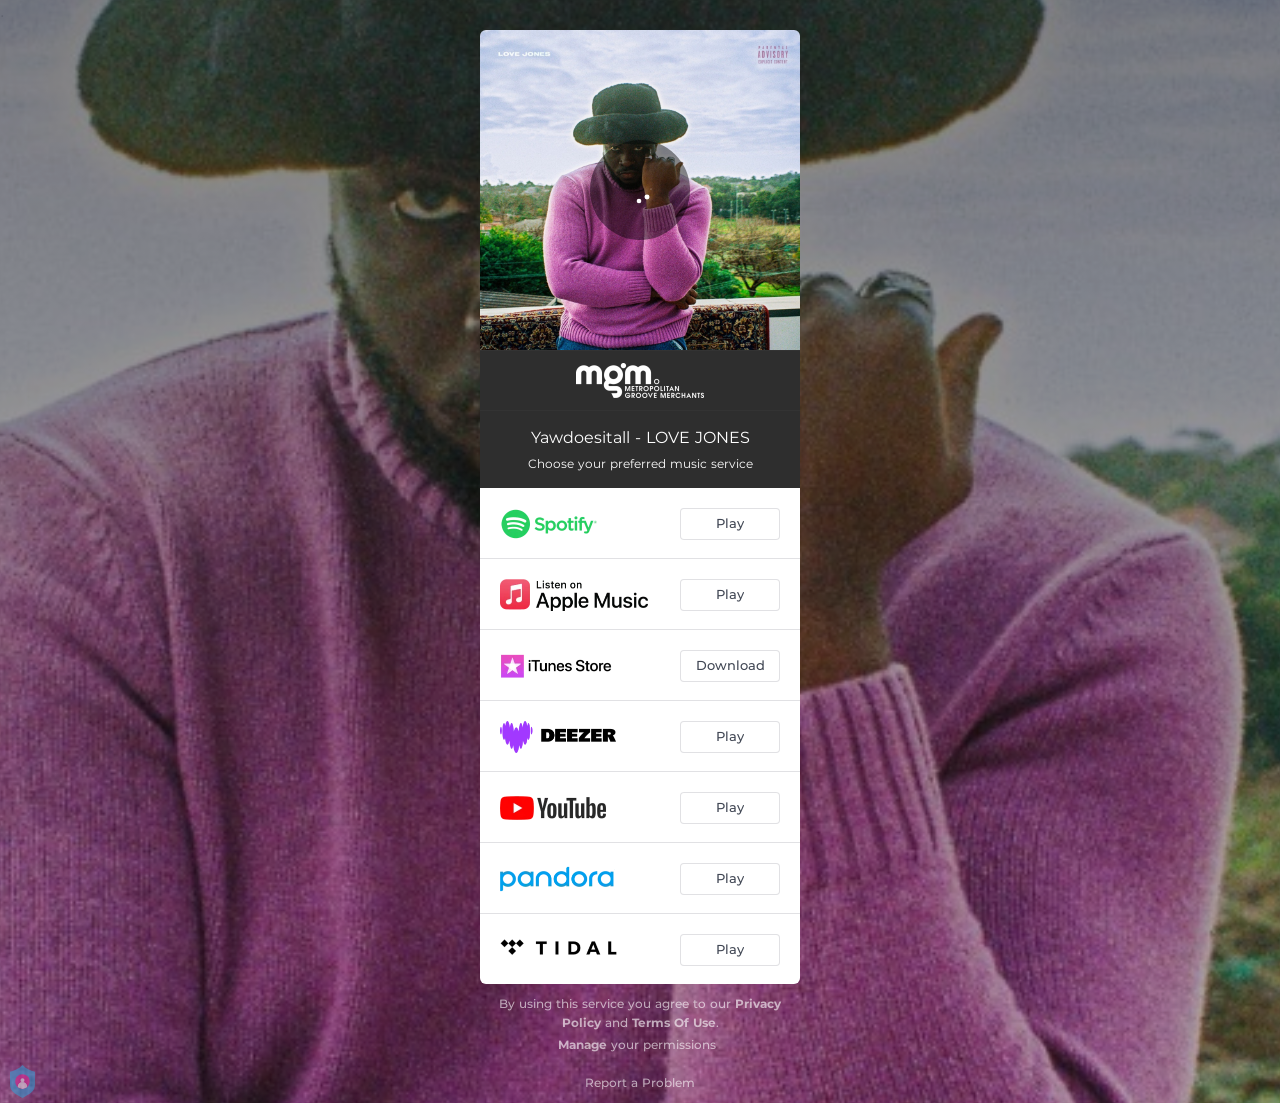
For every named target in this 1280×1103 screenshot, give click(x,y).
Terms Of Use (674, 1022)
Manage (582, 1044)
